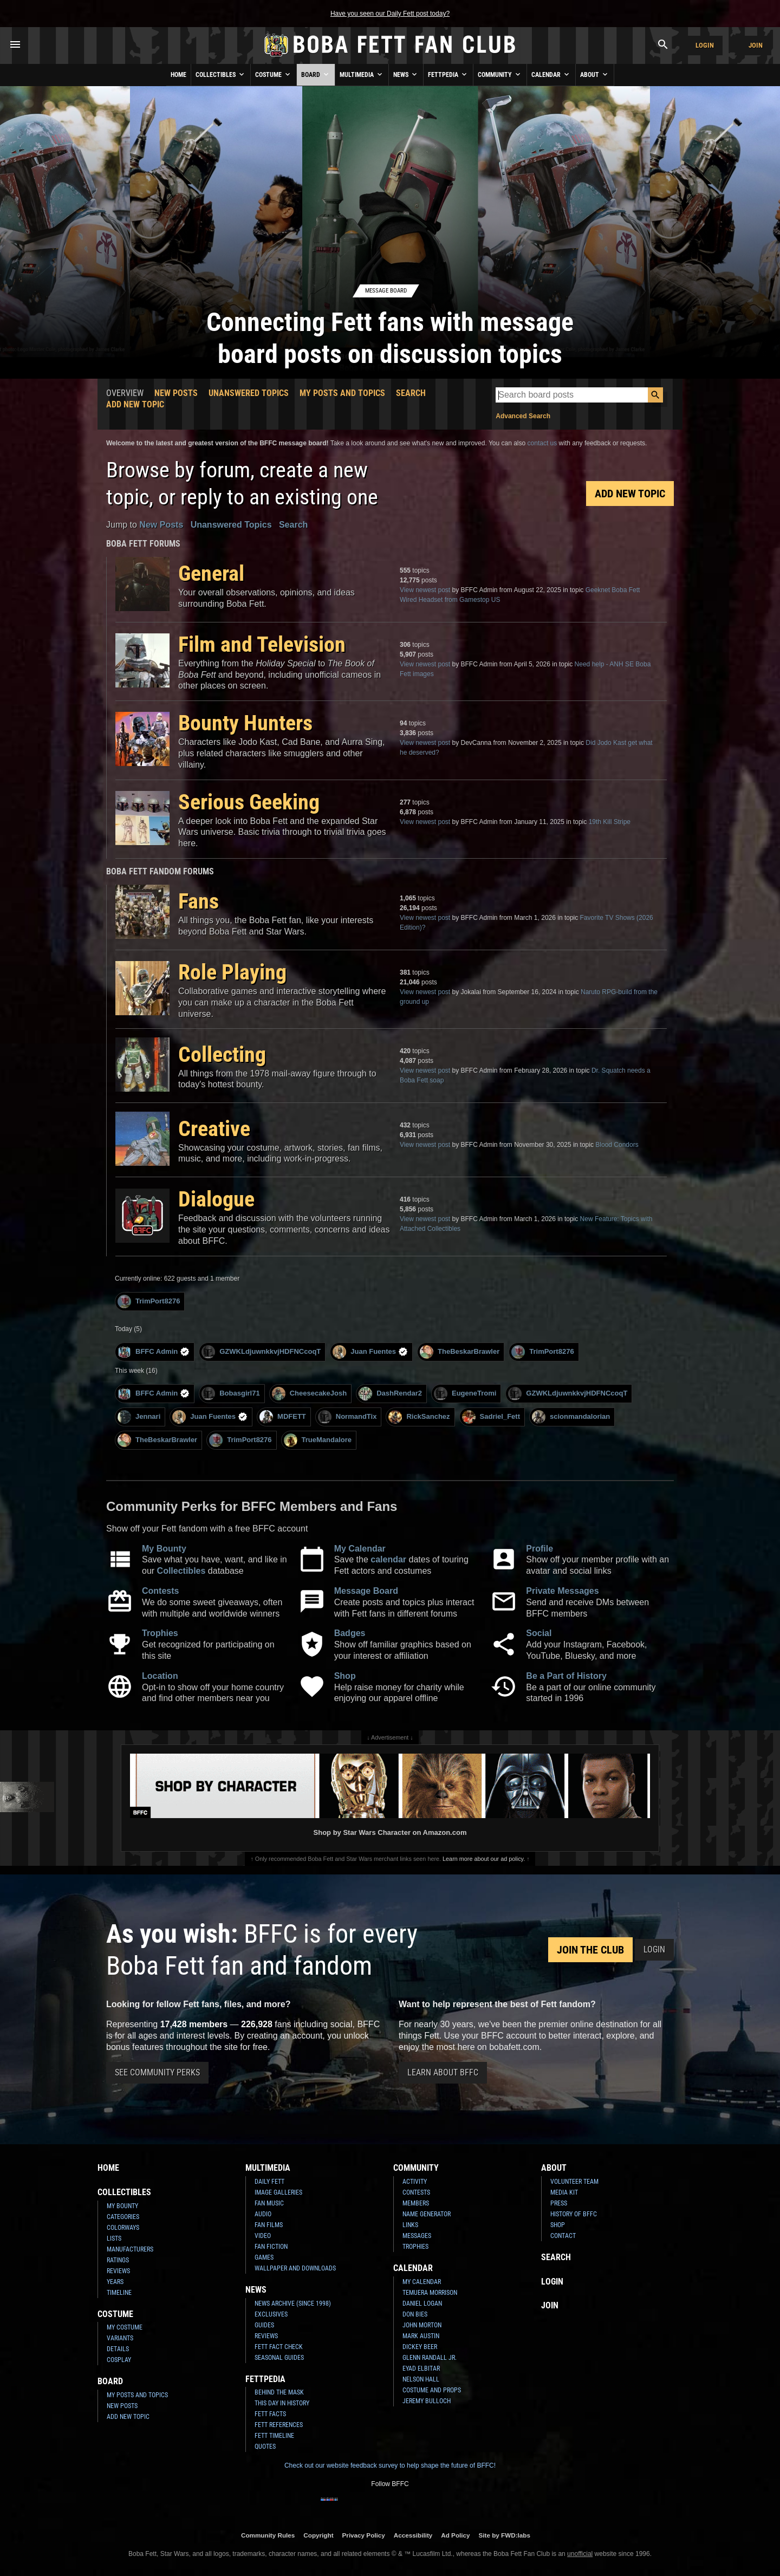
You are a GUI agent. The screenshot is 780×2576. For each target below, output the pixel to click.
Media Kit (564, 2192)
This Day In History (282, 2403)
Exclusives (271, 2314)
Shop (345, 1675)
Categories (123, 2217)
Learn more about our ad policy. (484, 1858)
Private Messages (562, 1590)
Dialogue (216, 1199)
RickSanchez (419, 1417)
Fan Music (269, 2203)
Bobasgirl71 (230, 1393)
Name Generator (426, 2214)
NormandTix (347, 1417)
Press (558, 2203)
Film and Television (262, 644)
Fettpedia (448, 74)
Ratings (118, 2260)
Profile (539, 1548)
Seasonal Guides (279, 2357)
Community (500, 74)
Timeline (119, 2292)
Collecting (222, 1054)
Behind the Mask (279, 2392)
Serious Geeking (249, 802)
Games (264, 2257)
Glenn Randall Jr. (429, 2357)
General (211, 573)
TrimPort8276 (149, 1301)
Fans (198, 901)
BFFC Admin (154, 1352)
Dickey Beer (419, 2347)
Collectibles (221, 74)
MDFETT (282, 1417)
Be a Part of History (566, 1675)
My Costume (124, 2327)
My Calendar (360, 1548)
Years (115, 2282)
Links (410, 2225)
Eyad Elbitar (421, 2368)
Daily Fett (269, 2181)
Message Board (366, 1590)
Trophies (160, 1633)
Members (415, 2203)
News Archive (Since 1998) (293, 2303)
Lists (114, 2238)
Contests (160, 1590)
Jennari (139, 1417)
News (406, 74)
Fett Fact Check (279, 2347)
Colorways (123, 2227)
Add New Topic (135, 404)
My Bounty (164, 1548)
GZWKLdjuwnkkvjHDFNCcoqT (261, 1352)
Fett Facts (270, 2414)
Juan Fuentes (370, 1352)
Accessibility (413, 2535)
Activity (414, 2181)
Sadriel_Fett (491, 1417)
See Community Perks (157, 2072)
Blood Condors (616, 1145)
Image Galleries (278, 2192)
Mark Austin (420, 2336)
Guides (264, 2325)
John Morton (421, 2325)
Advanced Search (523, 416)
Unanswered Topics (249, 393)
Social (538, 1633)
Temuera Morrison (429, 2292)
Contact (563, 2236)
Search (411, 393)
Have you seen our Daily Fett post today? (390, 13)
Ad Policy (455, 2535)
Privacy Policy (363, 2535)
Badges (350, 1633)
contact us (542, 443)
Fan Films (269, 2225)
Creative (214, 1128)
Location (160, 1675)
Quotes (265, 2446)
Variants (120, 2338)
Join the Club (590, 1949)
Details (118, 2349)
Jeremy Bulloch (426, 2401)
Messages (416, 2236)
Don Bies (414, 2314)
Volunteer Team (574, 2181)
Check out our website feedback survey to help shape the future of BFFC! (390, 2465)
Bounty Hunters (245, 723)
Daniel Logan (422, 2303)
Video (263, 2236)
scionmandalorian (571, 1417)
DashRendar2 (390, 1393)
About (594, 74)
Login (705, 45)
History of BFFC (573, 2214)
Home (178, 75)
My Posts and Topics (342, 393)
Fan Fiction (271, 2246)
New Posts (176, 393)
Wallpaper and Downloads (295, 2268)
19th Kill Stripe (609, 822)
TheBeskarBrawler (459, 1352)
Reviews (118, 2271)
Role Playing (232, 972)
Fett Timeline (274, 2435)
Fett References (279, 2425)
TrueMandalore (318, 1440)
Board (315, 74)
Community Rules (268, 2535)
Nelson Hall (420, 2379)
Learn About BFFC (442, 2072)
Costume (273, 74)
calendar (388, 1559)
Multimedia (362, 74)
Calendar (551, 74)
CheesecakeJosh (309, 1393)
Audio (263, 2214)
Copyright (318, 2535)
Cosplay (119, 2360)
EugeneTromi (465, 1393)
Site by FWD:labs (504, 2535)
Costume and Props (431, 2390)
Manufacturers (130, 2249)
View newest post (425, 590)
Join (756, 45)
